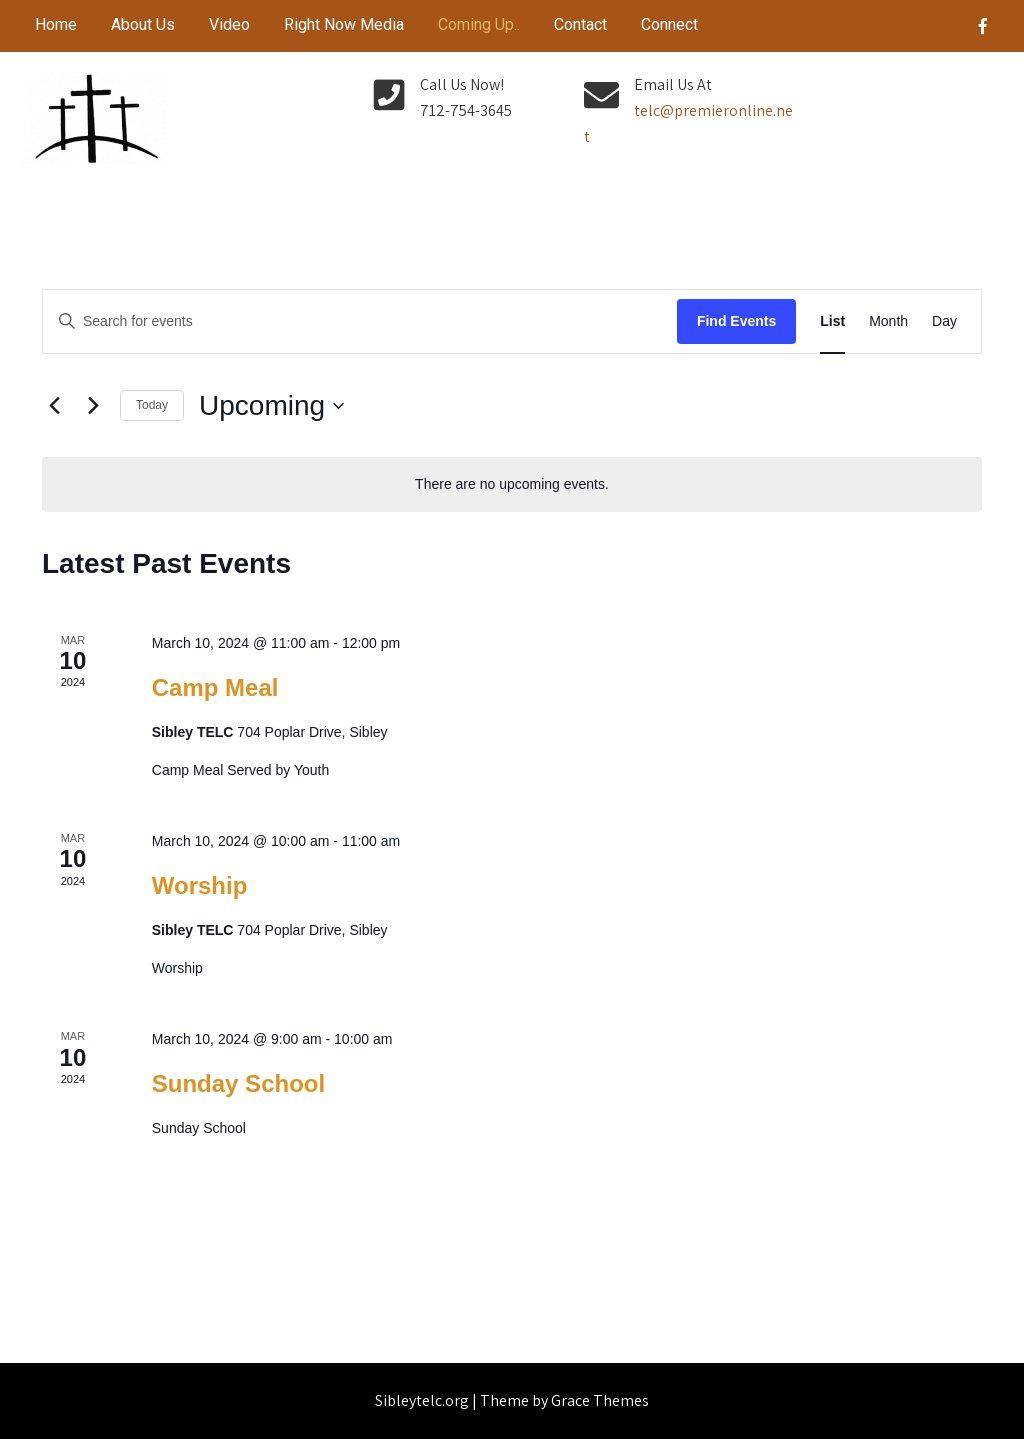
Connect (669, 24)
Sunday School (238, 1083)
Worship (200, 885)
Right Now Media (344, 24)
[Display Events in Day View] (944, 321)
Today (152, 405)
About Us (143, 24)
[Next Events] (93, 406)
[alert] (512, 484)
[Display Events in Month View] (888, 321)
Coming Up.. (479, 24)
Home (56, 24)
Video (229, 24)
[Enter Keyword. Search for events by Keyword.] (360, 321)
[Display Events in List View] (832, 321)
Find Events (736, 321)
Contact (580, 24)
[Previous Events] (54, 406)
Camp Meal (215, 687)
